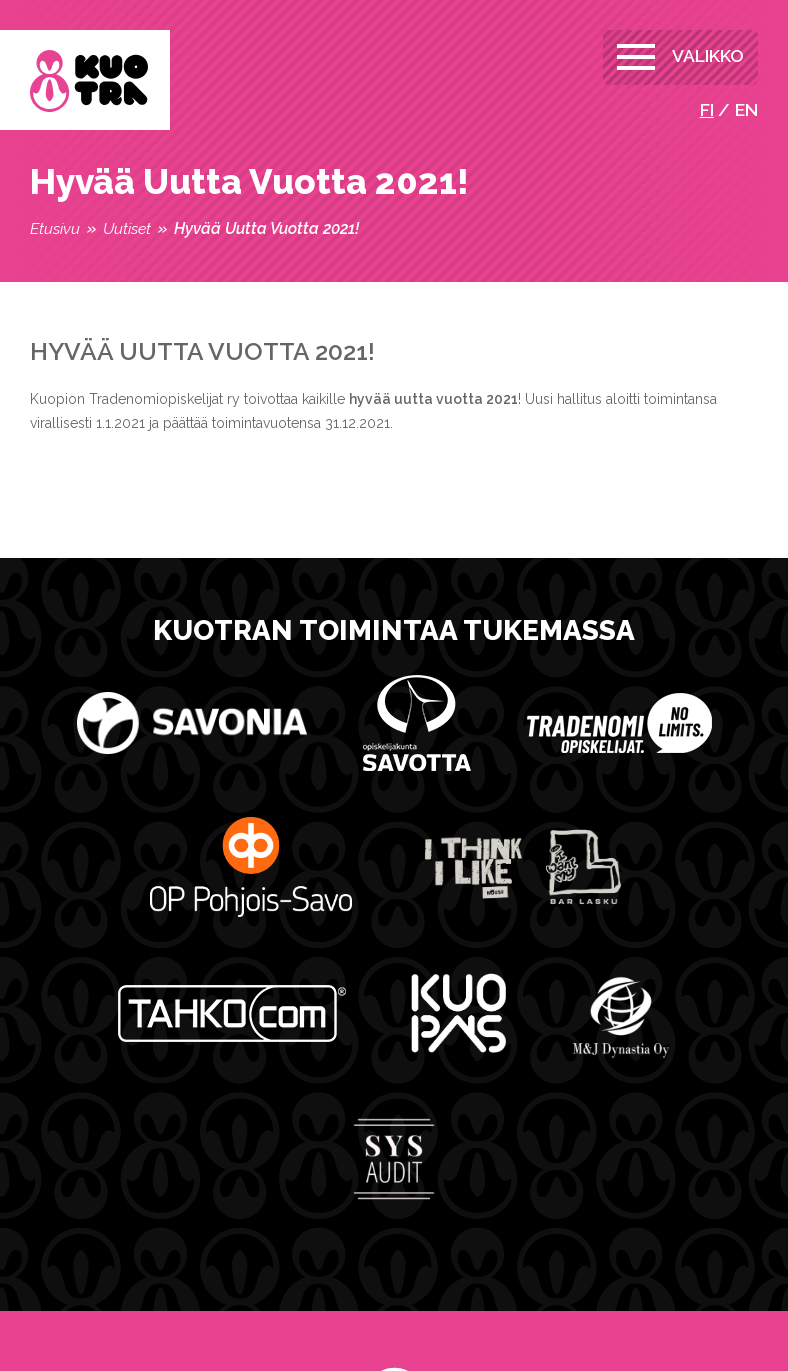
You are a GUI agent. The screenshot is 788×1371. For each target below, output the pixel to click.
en (746, 110)
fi (707, 110)
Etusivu (55, 228)
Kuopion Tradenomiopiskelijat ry (89, 81)
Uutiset (127, 228)
